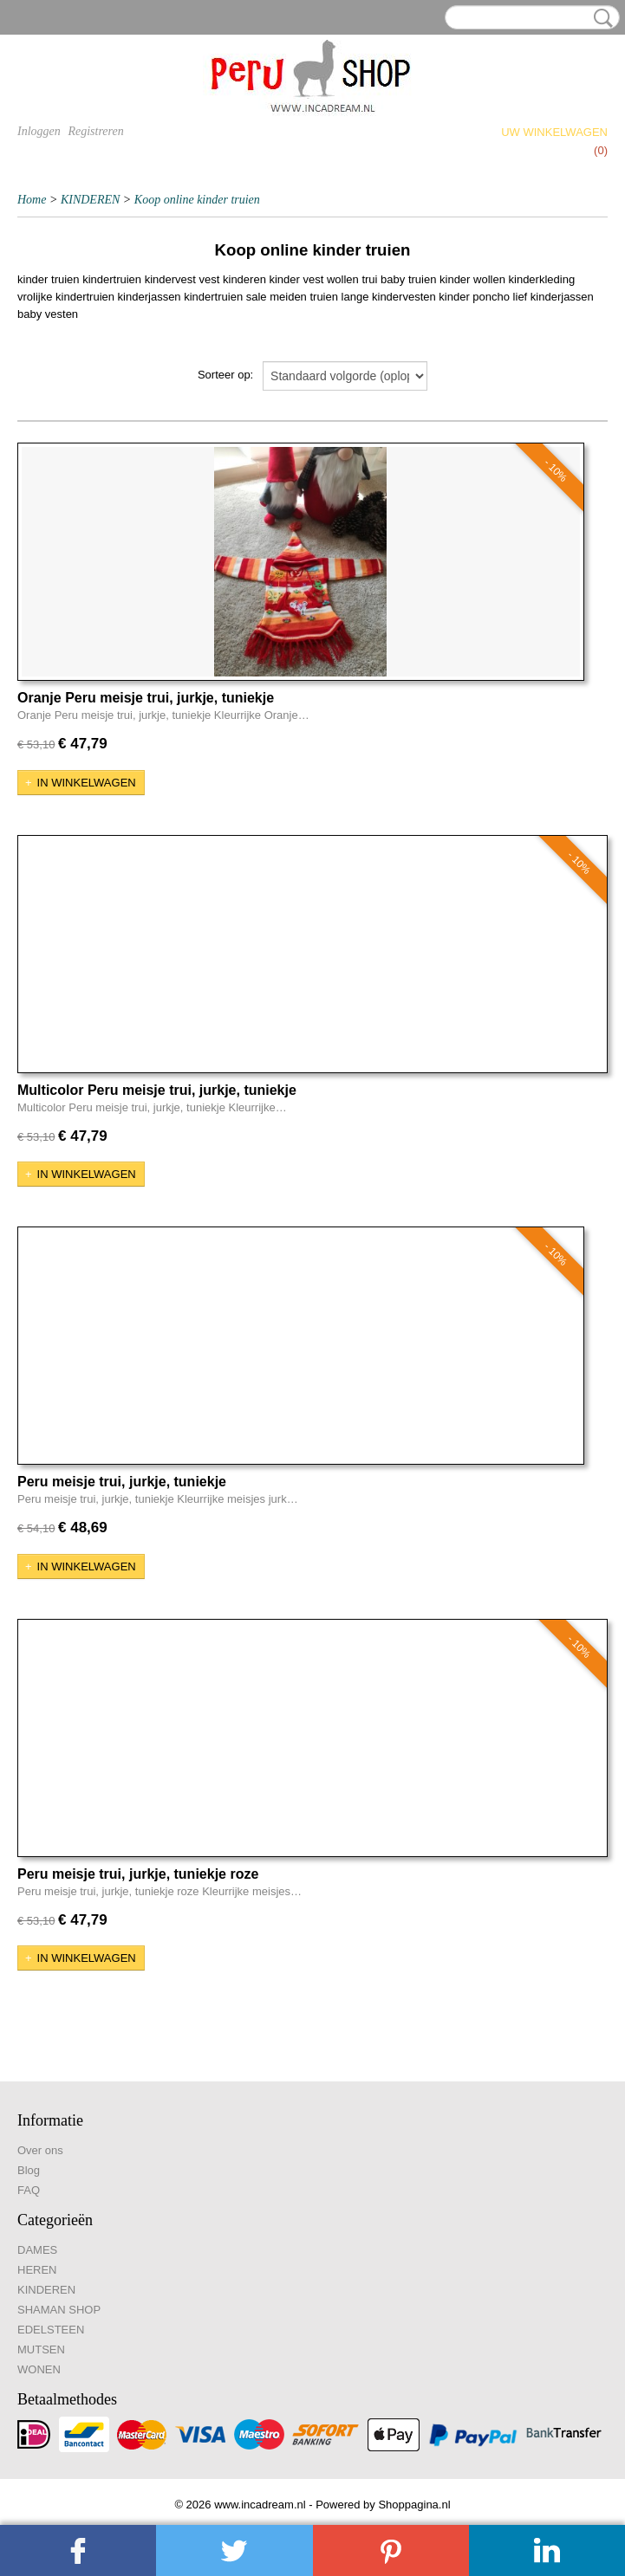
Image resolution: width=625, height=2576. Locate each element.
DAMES (37, 2249)
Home (31, 199)
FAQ (28, 2190)
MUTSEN (41, 2349)
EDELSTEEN (50, 2329)
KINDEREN (90, 199)
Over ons (40, 2150)
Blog (28, 2170)
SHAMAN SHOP (59, 2309)
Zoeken (600, 18)
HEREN (37, 2269)
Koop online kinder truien (197, 199)
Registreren (95, 131)
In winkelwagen (86, 782)
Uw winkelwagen (554, 132)
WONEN (39, 2369)
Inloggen (39, 131)
